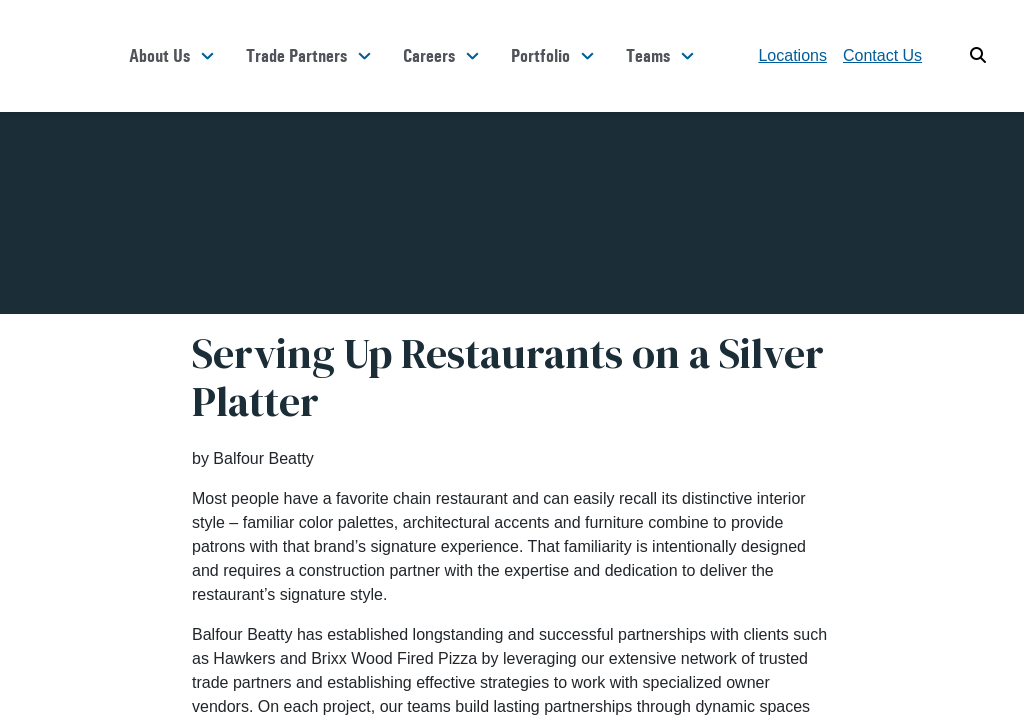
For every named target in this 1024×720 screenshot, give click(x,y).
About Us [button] (159, 56)
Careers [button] (429, 56)
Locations (792, 55)
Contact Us (882, 55)
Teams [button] (648, 56)
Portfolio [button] (540, 56)
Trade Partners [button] (296, 56)
